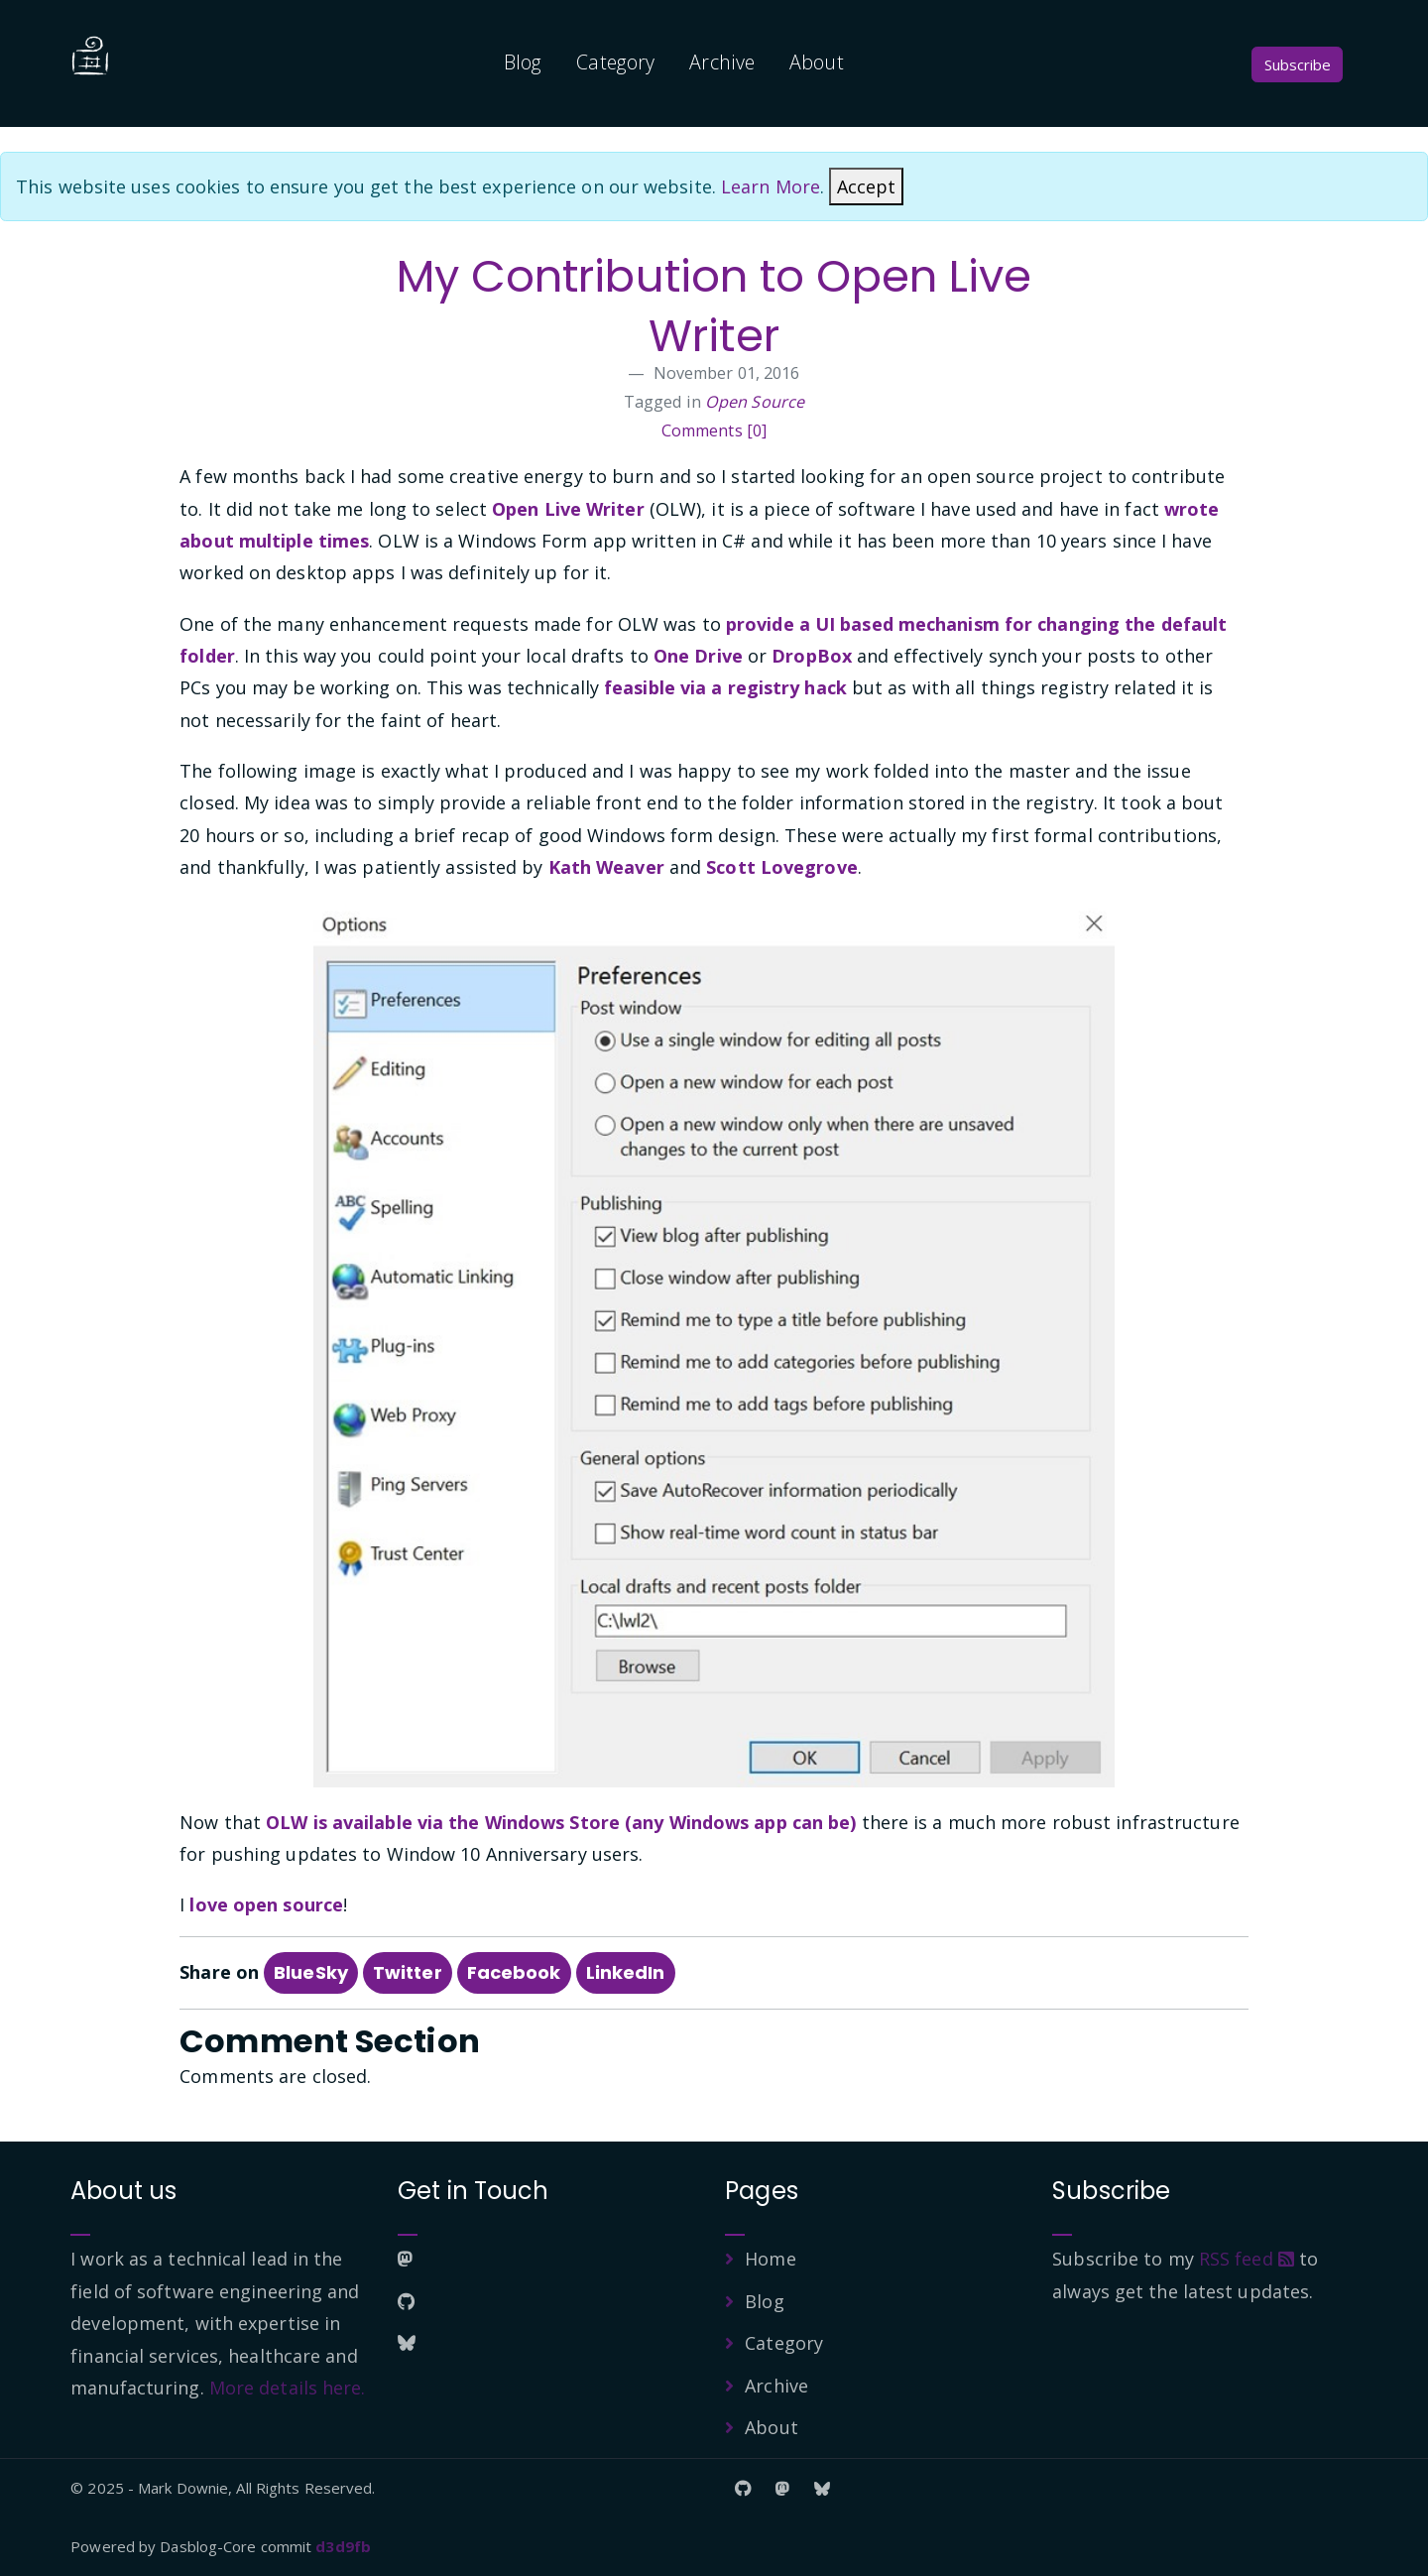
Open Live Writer (568, 509)
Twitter (407, 1972)
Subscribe (1297, 64)
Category (615, 62)
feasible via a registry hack (725, 687)
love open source (266, 1904)
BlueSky (311, 1972)
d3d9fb (343, 2546)
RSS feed (1246, 2258)
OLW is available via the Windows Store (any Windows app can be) (561, 1822)
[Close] (866, 186)
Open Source (754, 402)
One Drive (698, 656)
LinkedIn (625, 1972)
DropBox (812, 656)
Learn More (770, 186)
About (816, 62)
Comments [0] (714, 430)
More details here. (287, 2387)
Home (770, 2258)
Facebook (514, 1972)
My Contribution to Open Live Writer (714, 306)
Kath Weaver (606, 867)
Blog (522, 62)
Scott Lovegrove (782, 867)
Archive (722, 62)
